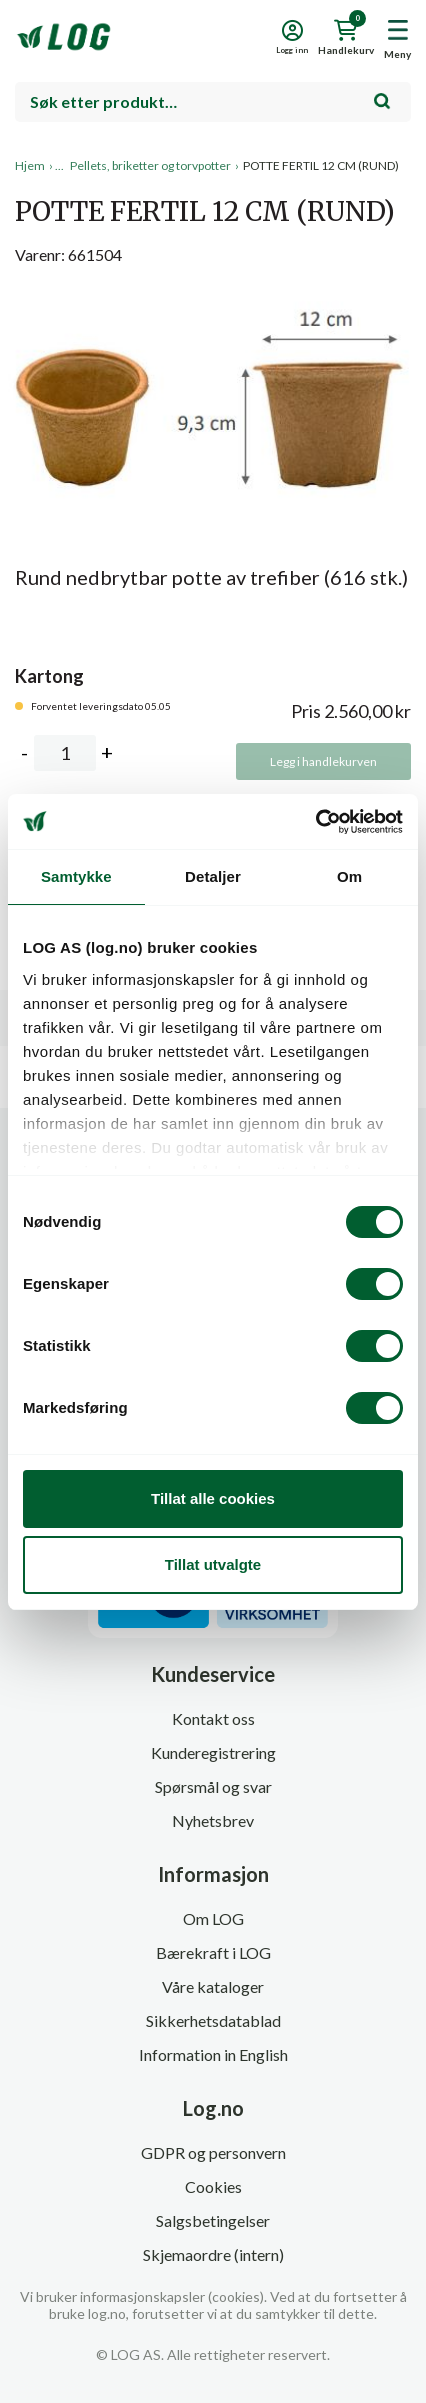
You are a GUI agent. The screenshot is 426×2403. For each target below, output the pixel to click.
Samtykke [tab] (76, 876)
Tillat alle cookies (213, 1498)
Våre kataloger (213, 1986)
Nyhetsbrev (213, 1820)
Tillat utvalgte (213, 1564)
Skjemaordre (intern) (213, 2254)
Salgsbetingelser (213, 2220)
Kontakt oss (213, 1718)
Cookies (213, 2186)
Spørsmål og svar (213, 1786)
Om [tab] (349, 876)
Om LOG (213, 1918)
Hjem (30, 165)
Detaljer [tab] (213, 876)
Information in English (213, 2054)
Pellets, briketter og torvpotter (150, 165)
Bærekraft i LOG (213, 1952)
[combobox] (213, 102)
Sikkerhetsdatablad (213, 2020)
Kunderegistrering (213, 1752)
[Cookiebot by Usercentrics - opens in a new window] (315, 822)
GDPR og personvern (213, 2152)
